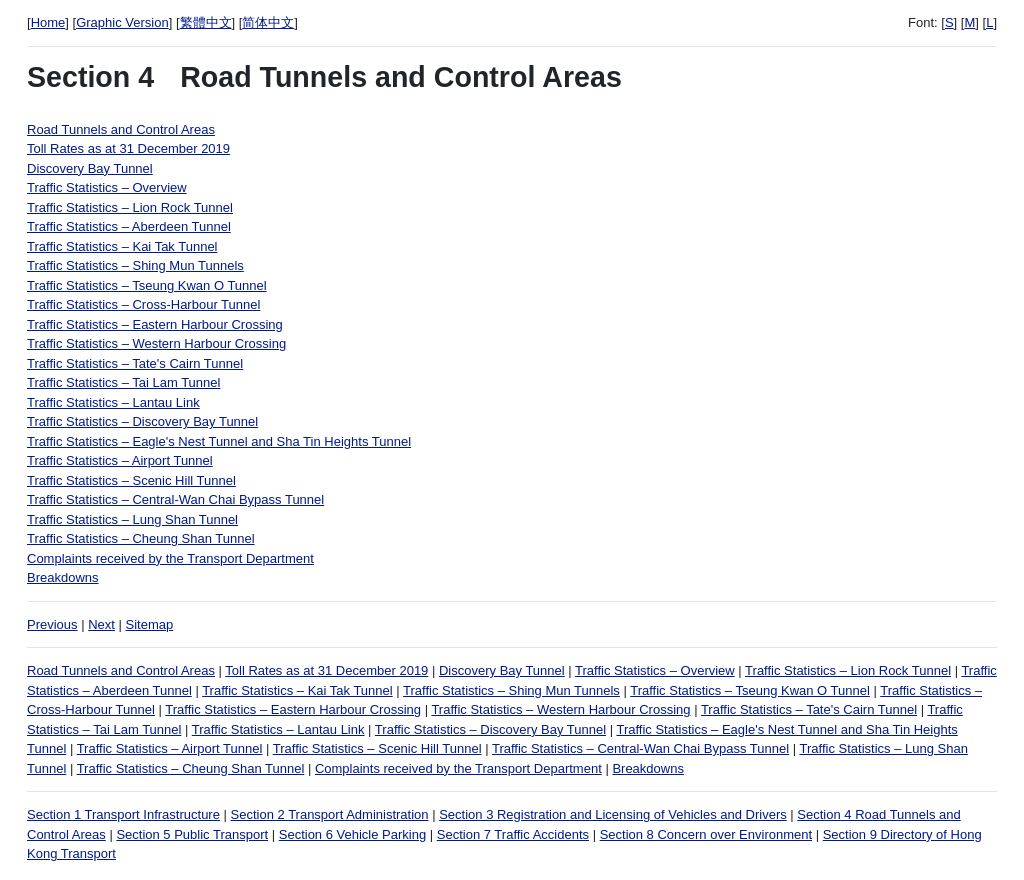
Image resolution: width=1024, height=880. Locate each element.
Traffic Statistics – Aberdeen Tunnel (129, 226)
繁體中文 (206, 22)
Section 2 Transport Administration (330, 814)
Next (101, 624)
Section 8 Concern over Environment (706, 834)
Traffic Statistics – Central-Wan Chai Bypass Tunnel (175, 499)
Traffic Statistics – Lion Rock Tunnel (130, 207)
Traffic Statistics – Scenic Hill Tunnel (131, 480)
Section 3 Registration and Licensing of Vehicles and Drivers (613, 814)
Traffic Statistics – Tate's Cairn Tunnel (135, 363)
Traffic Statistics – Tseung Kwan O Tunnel (147, 285)
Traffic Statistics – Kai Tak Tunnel (122, 246)
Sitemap (150, 624)
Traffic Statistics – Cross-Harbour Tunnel (143, 304)
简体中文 (268, 22)
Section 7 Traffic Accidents (513, 834)
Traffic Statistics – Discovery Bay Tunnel (142, 421)
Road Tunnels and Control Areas (121, 129)
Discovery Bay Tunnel (90, 168)
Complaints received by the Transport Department (170, 558)
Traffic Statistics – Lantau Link (113, 402)
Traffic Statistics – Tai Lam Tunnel (123, 382)
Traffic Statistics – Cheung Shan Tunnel (141, 538)
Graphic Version (122, 22)
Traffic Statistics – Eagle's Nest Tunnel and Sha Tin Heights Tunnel (219, 441)
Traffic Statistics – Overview (107, 187)
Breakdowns (63, 577)
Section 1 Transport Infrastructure (123, 814)
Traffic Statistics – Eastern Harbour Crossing (155, 324)
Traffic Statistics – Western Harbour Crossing (156, 343)
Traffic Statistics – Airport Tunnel (120, 460)
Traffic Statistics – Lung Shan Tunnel (132, 519)
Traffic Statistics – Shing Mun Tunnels (135, 265)
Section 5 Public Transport (192, 834)
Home (48, 22)
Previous (52, 624)
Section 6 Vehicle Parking (352, 834)
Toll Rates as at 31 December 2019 (128, 148)
